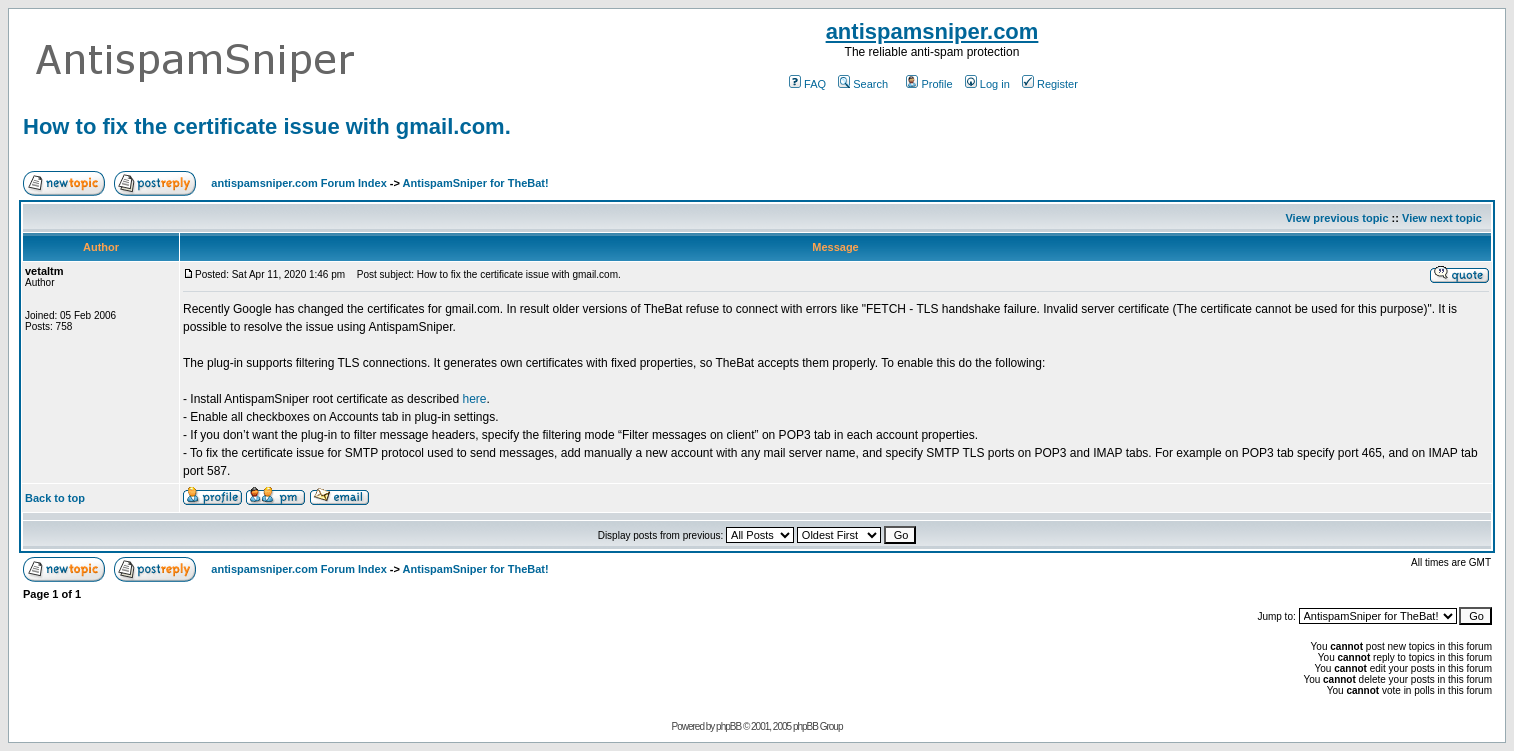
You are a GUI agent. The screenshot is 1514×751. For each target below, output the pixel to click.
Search (863, 84)
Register (1050, 84)
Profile (929, 84)
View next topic (1442, 218)
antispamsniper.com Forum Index (298, 183)
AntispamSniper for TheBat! (476, 183)
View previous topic (1336, 218)
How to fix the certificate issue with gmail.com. (267, 126)
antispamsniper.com (932, 31)
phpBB (728, 726)
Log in (987, 84)
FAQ (807, 84)
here (474, 399)
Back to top (55, 498)
